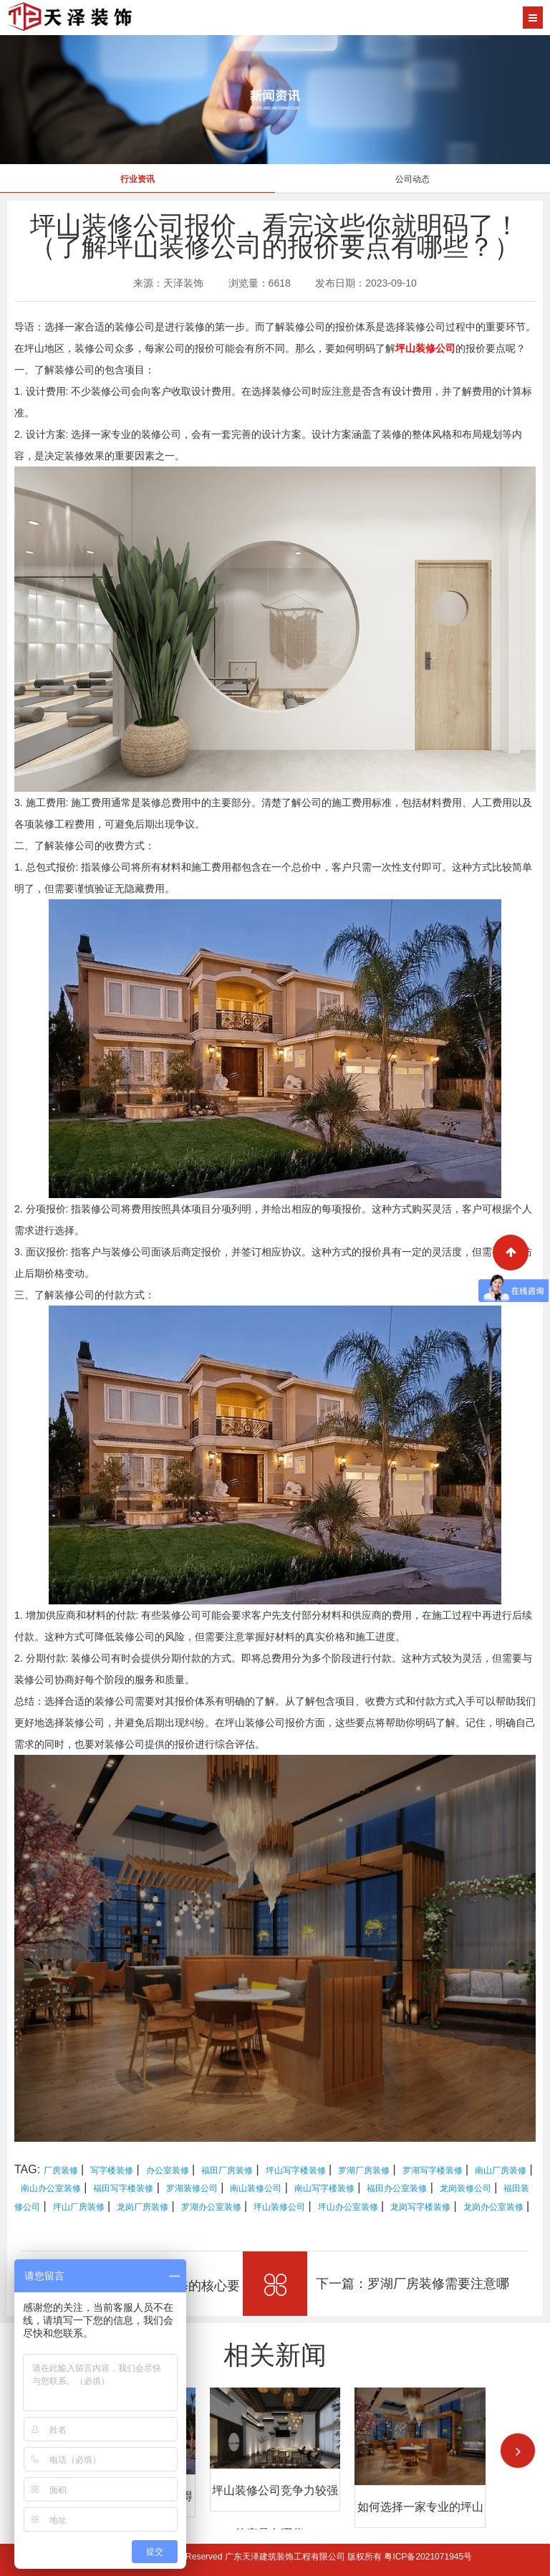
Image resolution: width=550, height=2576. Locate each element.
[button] (518, 2451)
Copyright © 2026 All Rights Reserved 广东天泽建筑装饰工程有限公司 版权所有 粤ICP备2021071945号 (275, 2557)
